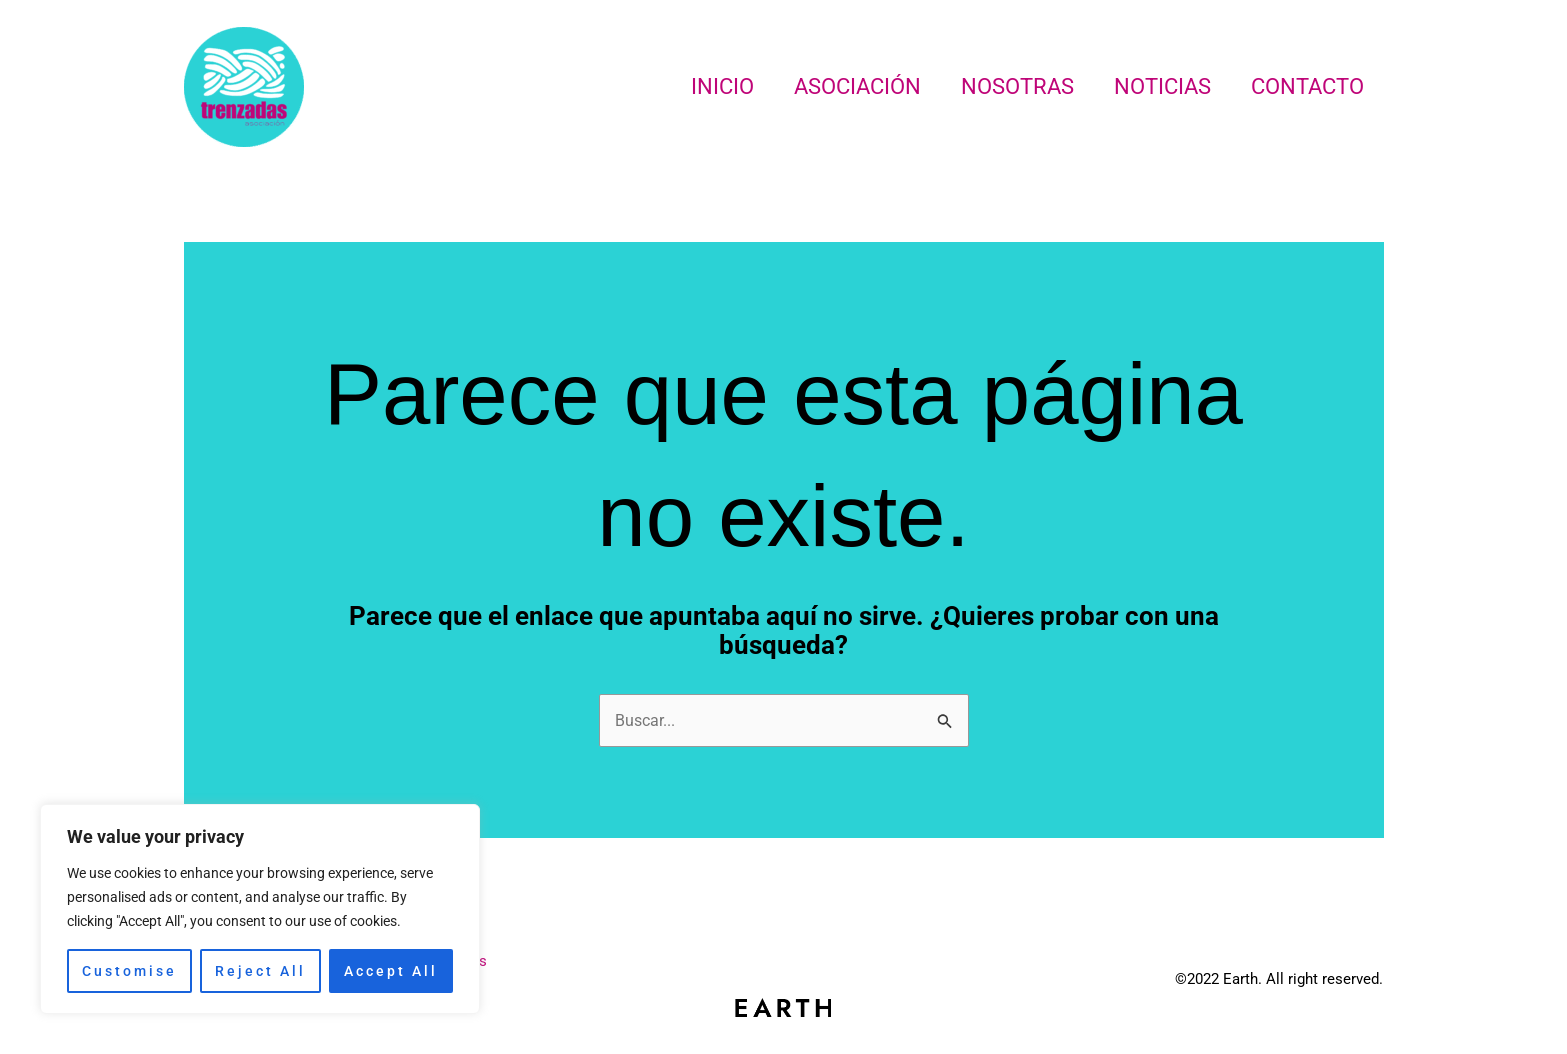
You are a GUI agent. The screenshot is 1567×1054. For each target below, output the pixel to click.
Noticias (1156, 86)
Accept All (391, 971)
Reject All (260, 971)
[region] (260, 909)
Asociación (843, 86)
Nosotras (1007, 86)
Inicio (704, 86)
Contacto (1305, 86)
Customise (129, 971)
